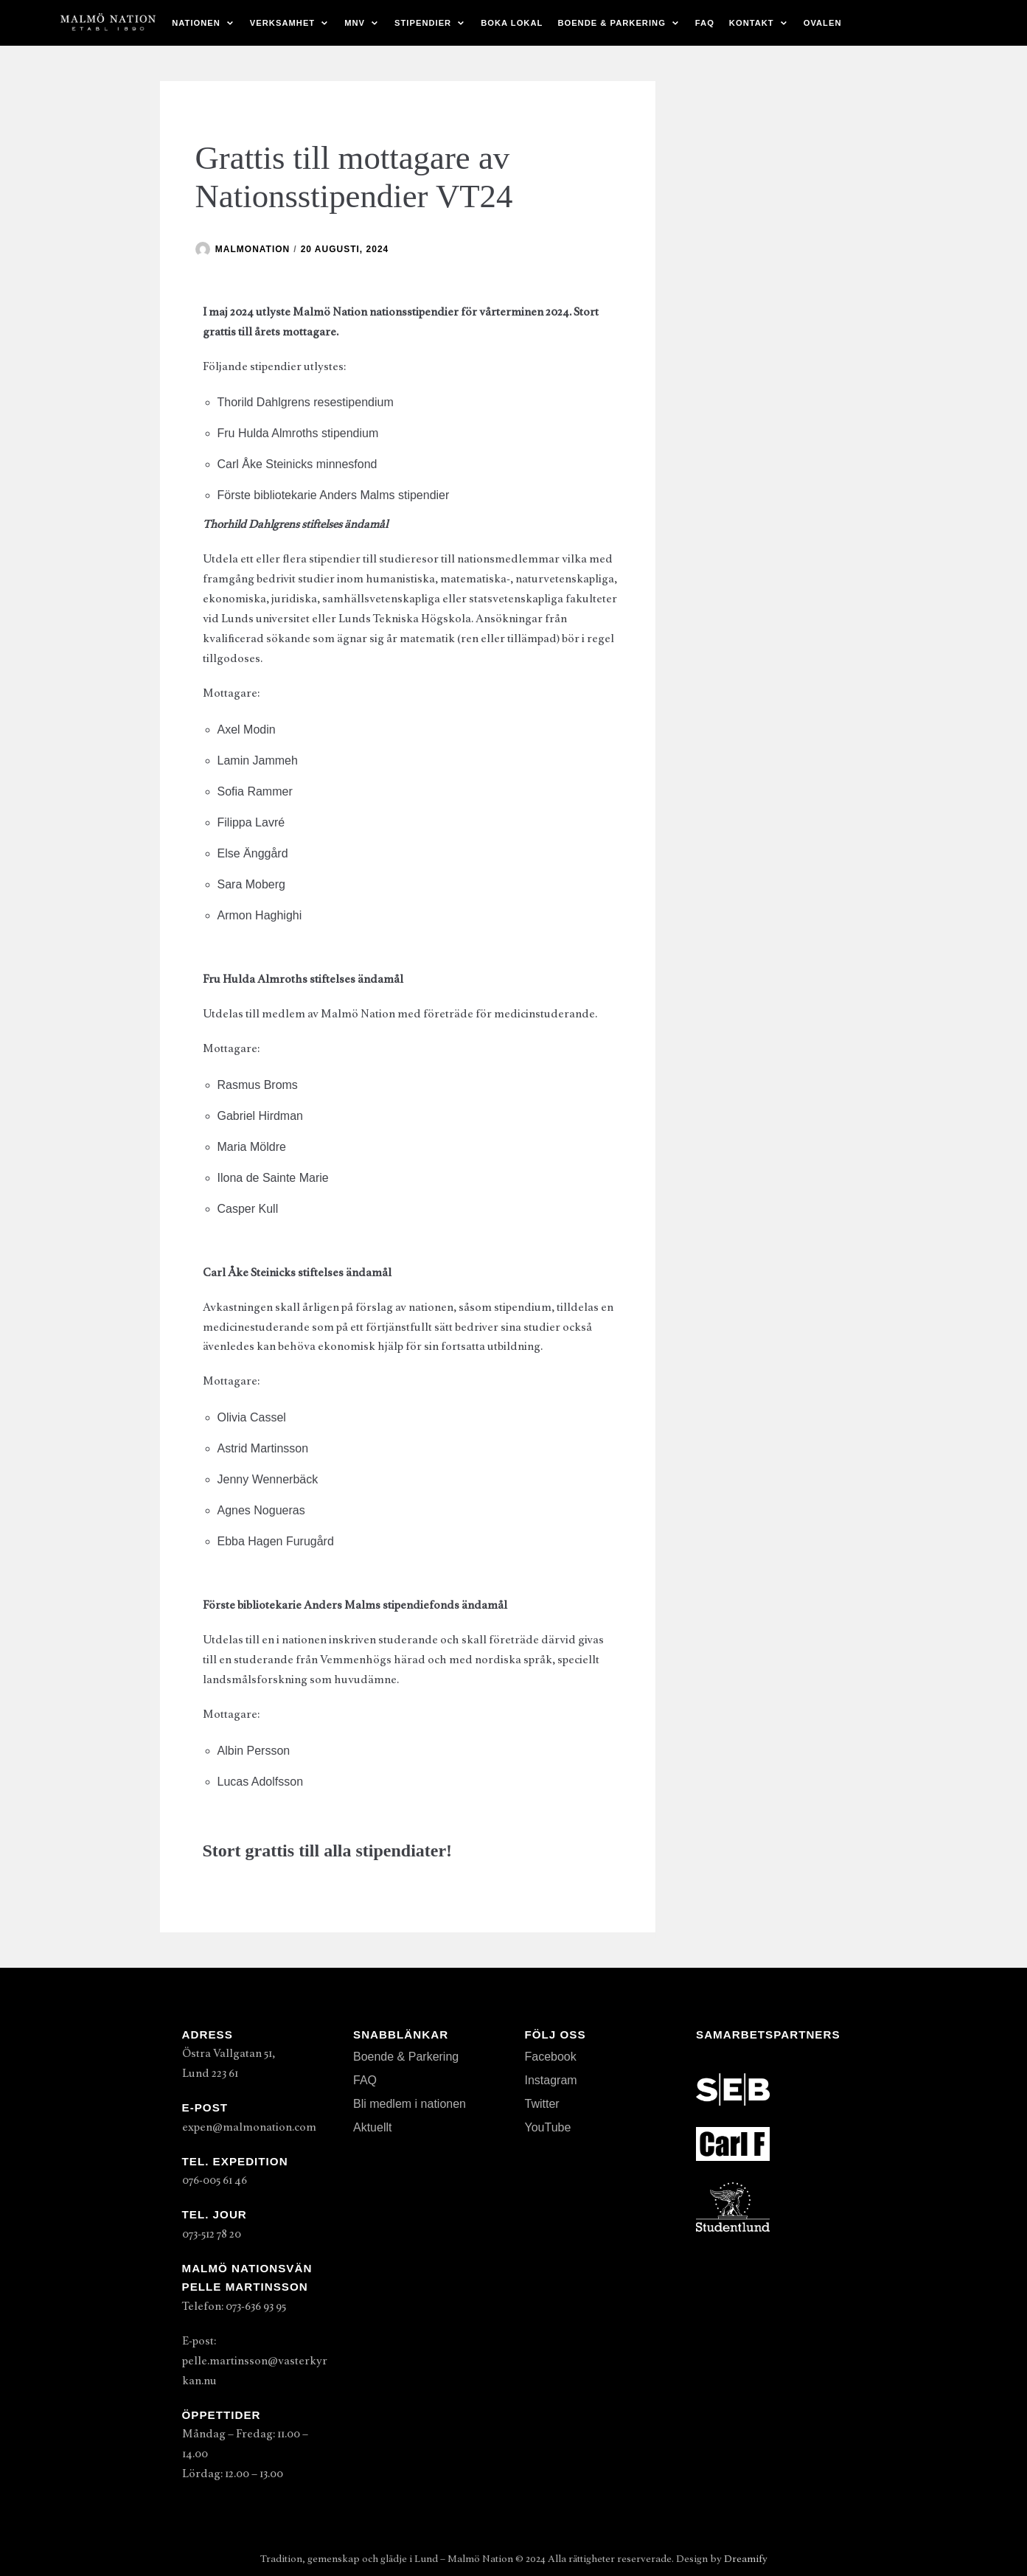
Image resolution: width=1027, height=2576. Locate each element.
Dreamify (745, 2558)
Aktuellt (372, 2127)
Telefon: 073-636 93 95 (234, 2306)
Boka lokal (512, 22)
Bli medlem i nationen (409, 2104)
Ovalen (823, 22)
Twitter (542, 2104)
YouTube (548, 2127)
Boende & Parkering (406, 2056)
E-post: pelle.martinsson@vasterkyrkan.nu (254, 2360)
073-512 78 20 (211, 2234)
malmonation (252, 249)
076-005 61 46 (214, 2180)
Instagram (551, 2080)
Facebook (551, 2056)
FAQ (704, 22)
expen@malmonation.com (249, 2127)
